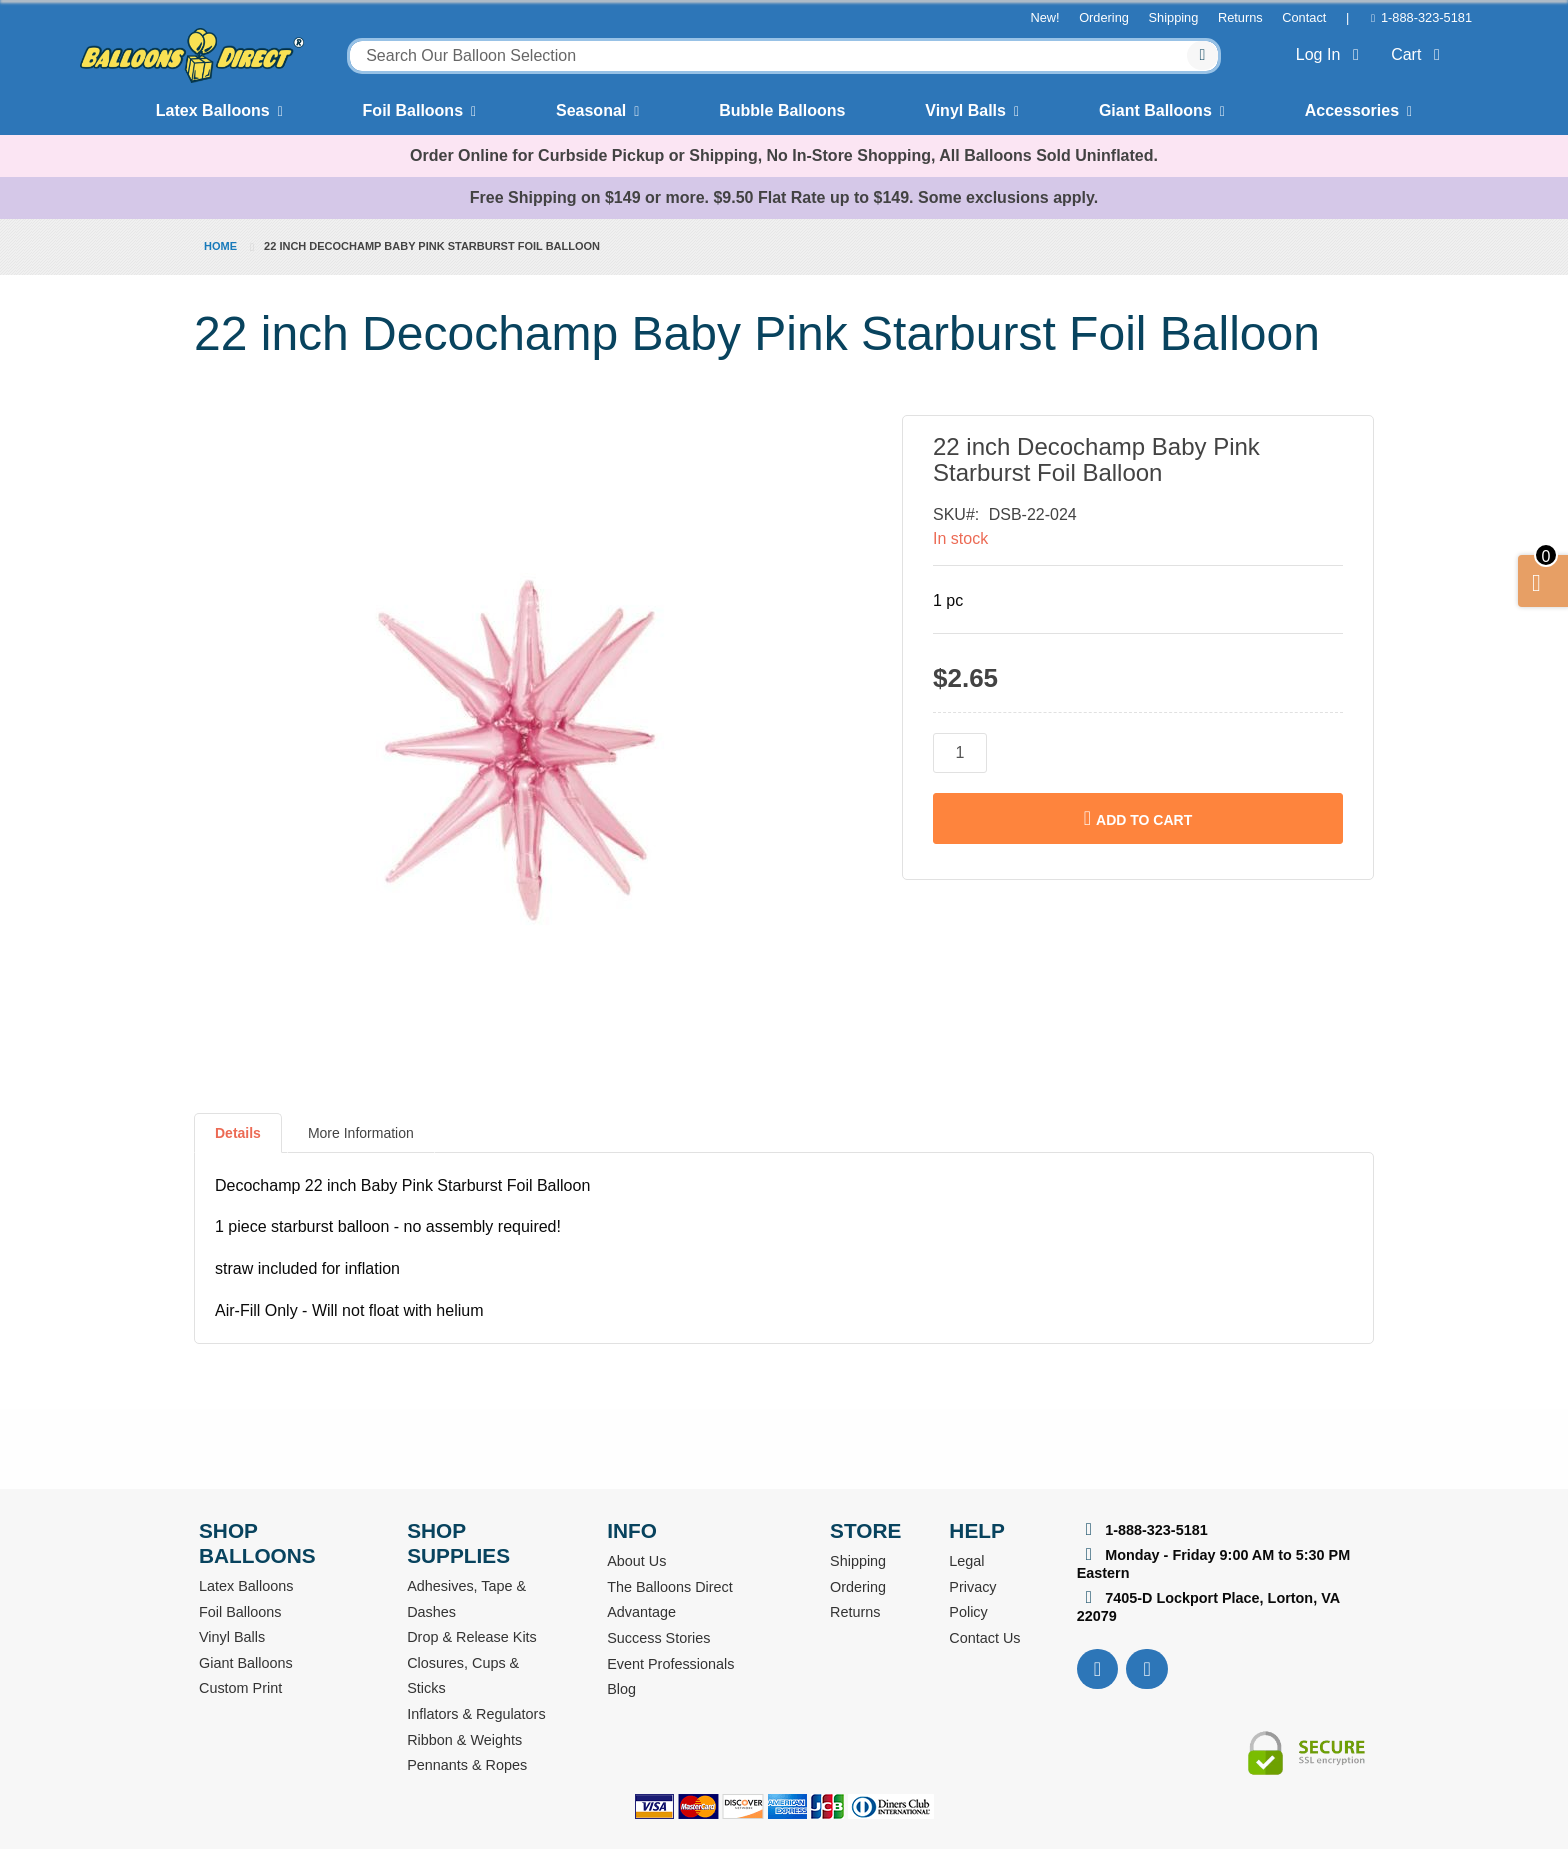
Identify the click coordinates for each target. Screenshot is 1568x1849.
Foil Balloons (413, 110)
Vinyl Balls (965, 110)
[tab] (238, 1141)
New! (1044, 17)
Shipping (1174, 17)
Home (220, 246)
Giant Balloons (1155, 110)
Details (238, 1133)
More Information (361, 1133)
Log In (1331, 54)
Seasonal (591, 110)
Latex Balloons (213, 110)
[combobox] (784, 56)
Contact (1304, 17)
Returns (1240, 17)
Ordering (1104, 17)
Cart (1419, 54)
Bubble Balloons (782, 110)
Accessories (1352, 110)
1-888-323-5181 (1426, 17)
